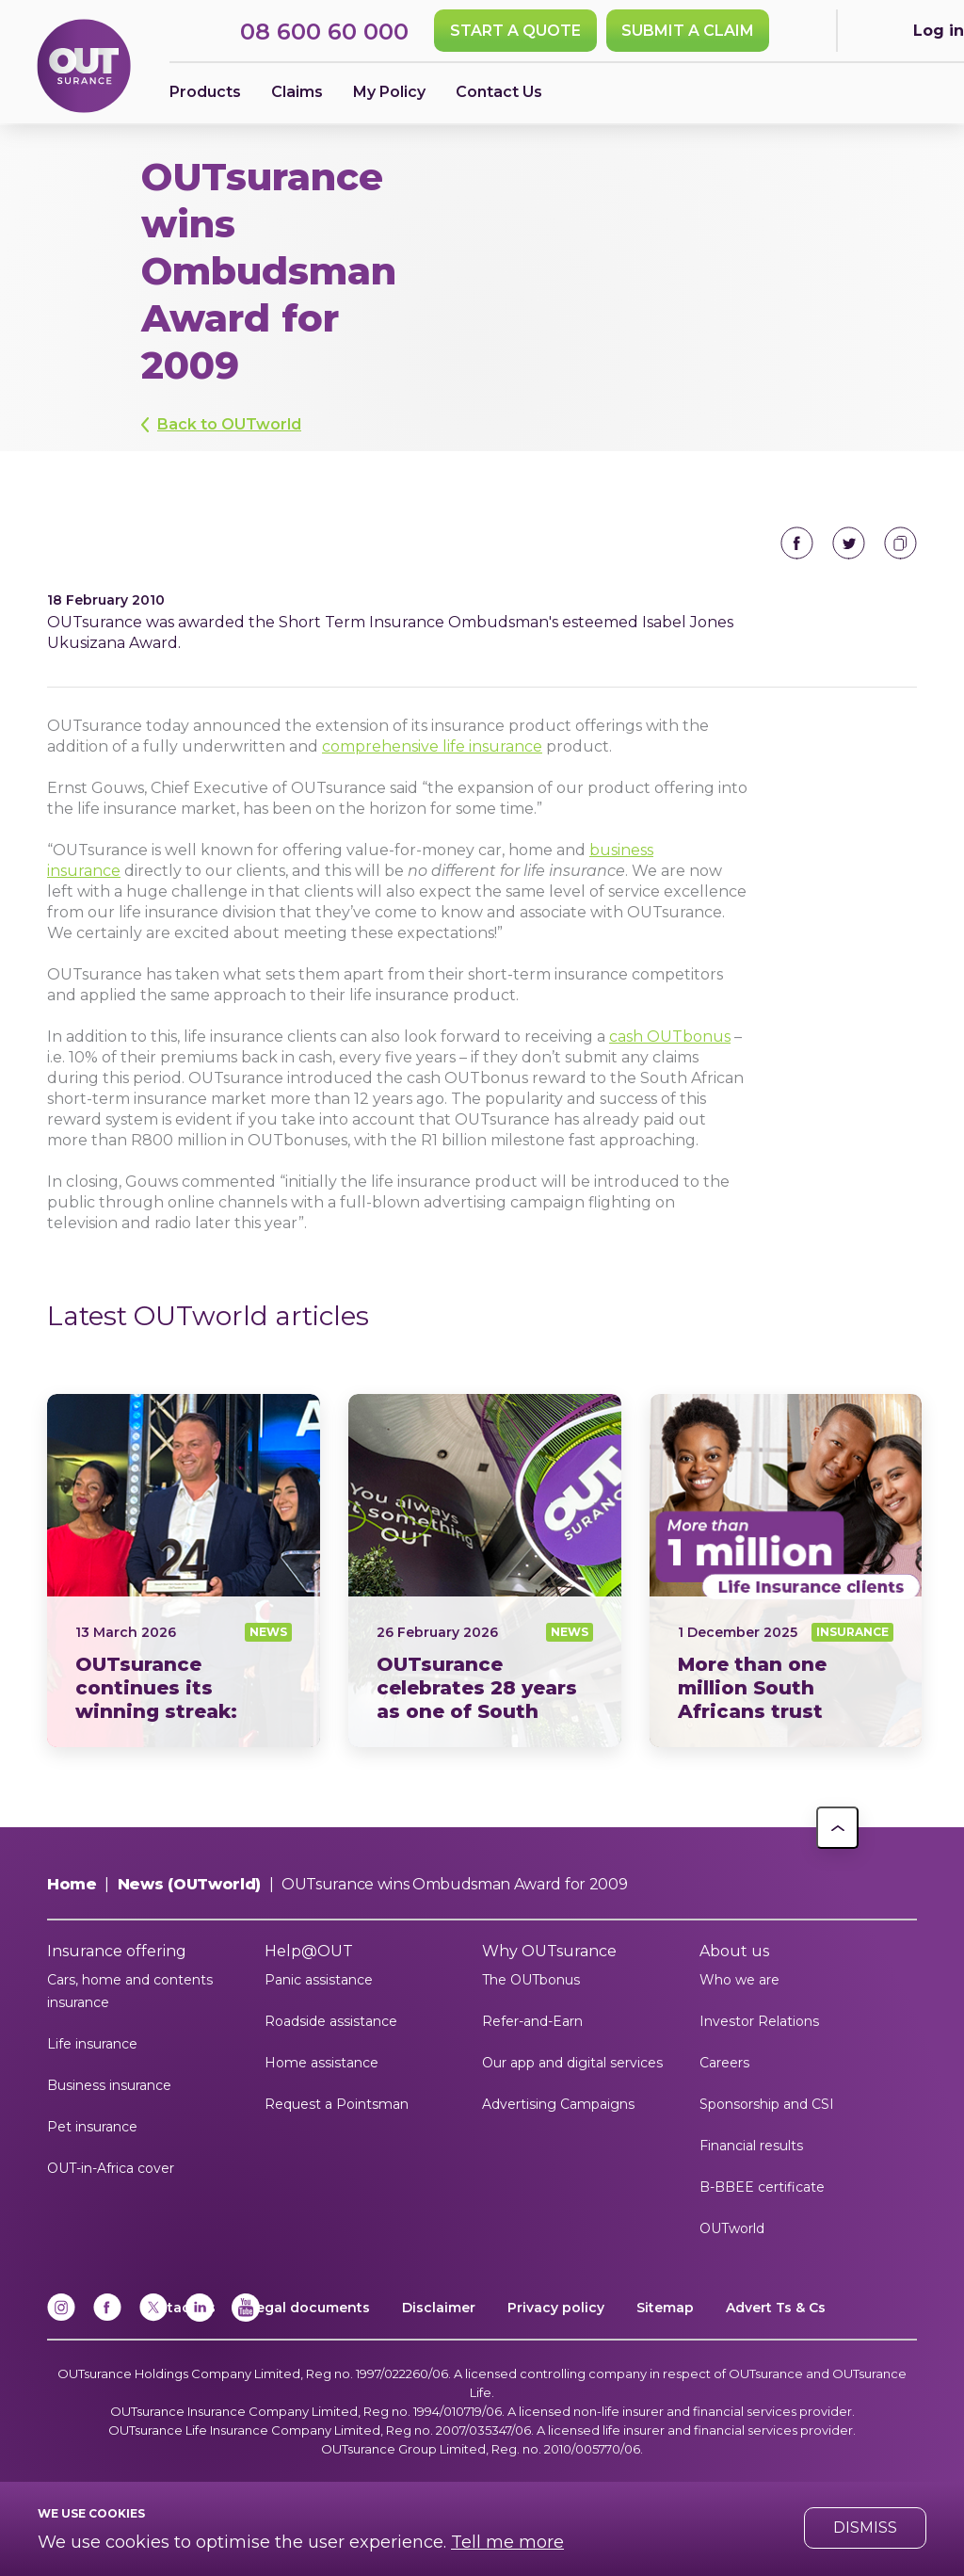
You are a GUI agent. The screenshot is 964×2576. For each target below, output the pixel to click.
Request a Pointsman (337, 2104)
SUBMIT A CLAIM (687, 31)
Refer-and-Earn (532, 2021)
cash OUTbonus (670, 1036)
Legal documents (309, 2307)
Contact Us (499, 92)
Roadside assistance (331, 2021)
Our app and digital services (572, 2062)
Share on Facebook (796, 543)
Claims (297, 92)
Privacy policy (555, 2307)
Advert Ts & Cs (776, 2307)
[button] (837, 1827)
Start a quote (515, 31)
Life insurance (92, 2043)
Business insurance (109, 2085)
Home (72, 1884)
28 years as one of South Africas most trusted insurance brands (484, 1570)
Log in (938, 31)
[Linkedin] (199, 2317)
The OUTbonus (531, 1979)
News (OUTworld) (189, 1884)
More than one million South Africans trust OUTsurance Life (786, 1570)
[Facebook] (107, 2317)
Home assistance (321, 2062)
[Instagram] (61, 2317)
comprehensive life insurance (432, 746)
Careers (724, 2062)
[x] (153, 2317)
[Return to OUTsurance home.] (84, 67)
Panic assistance (319, 1979)
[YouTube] (246, 2317)
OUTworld (731, 2228)
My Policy (389, 92)
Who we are (739, 1979)
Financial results (751, 2145)
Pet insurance (92, 2126)
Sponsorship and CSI (766, 2104)
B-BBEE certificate (762, 2187)
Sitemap (665, 2307)
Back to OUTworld (229, 424)
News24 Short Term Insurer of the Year (183, 1570)
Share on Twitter (848, 543)
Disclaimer (438, 2307)
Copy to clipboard (900, 543)
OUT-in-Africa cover (110, 2168)
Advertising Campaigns (558, 2104)
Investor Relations (759, 2021)
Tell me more (507, 2542)
